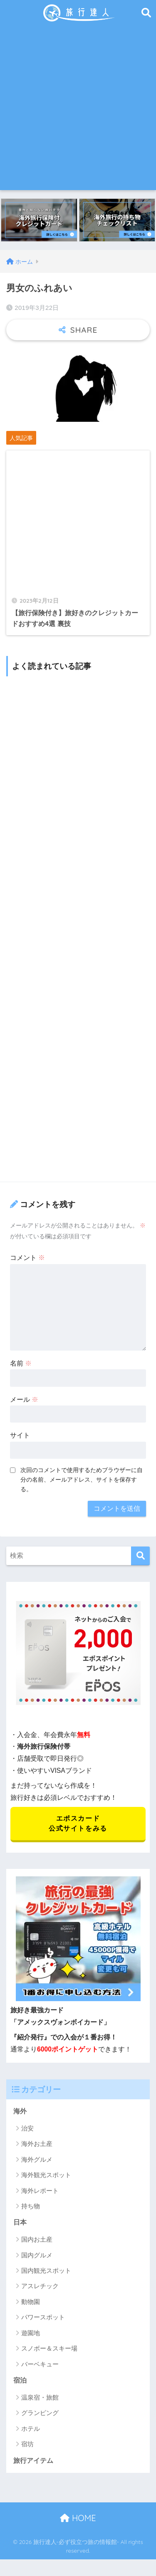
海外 (20, 2111)
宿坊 (27, 2443)
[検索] (140, 1556)
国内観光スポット (46, 2270)
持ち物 (30, 2206)
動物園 (30, 2301)
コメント (27, 1257)
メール (24, 1399)
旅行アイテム (33, 2460)
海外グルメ (36, 2159)
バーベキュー (40, 2364)
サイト (20, 1435)
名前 (21, 1363)
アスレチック (40, 2285)
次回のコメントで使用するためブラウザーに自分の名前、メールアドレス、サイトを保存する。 (81, 1479)
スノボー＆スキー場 (49, 2348)
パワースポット (43, 2317)
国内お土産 (36, 2239)
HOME (78, 2518)
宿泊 (20, 2380)
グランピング (40, 2412)
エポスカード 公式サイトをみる (78, 1823)
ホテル (30, 2428)
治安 (27, 2128)
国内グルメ (36, 2255)
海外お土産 (36, 2143)
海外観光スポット (46, 2174)
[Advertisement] (78, 108)
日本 (20, 2222)
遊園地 (30, 2332)
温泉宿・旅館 (40, 2397)
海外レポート (40, 2190)
